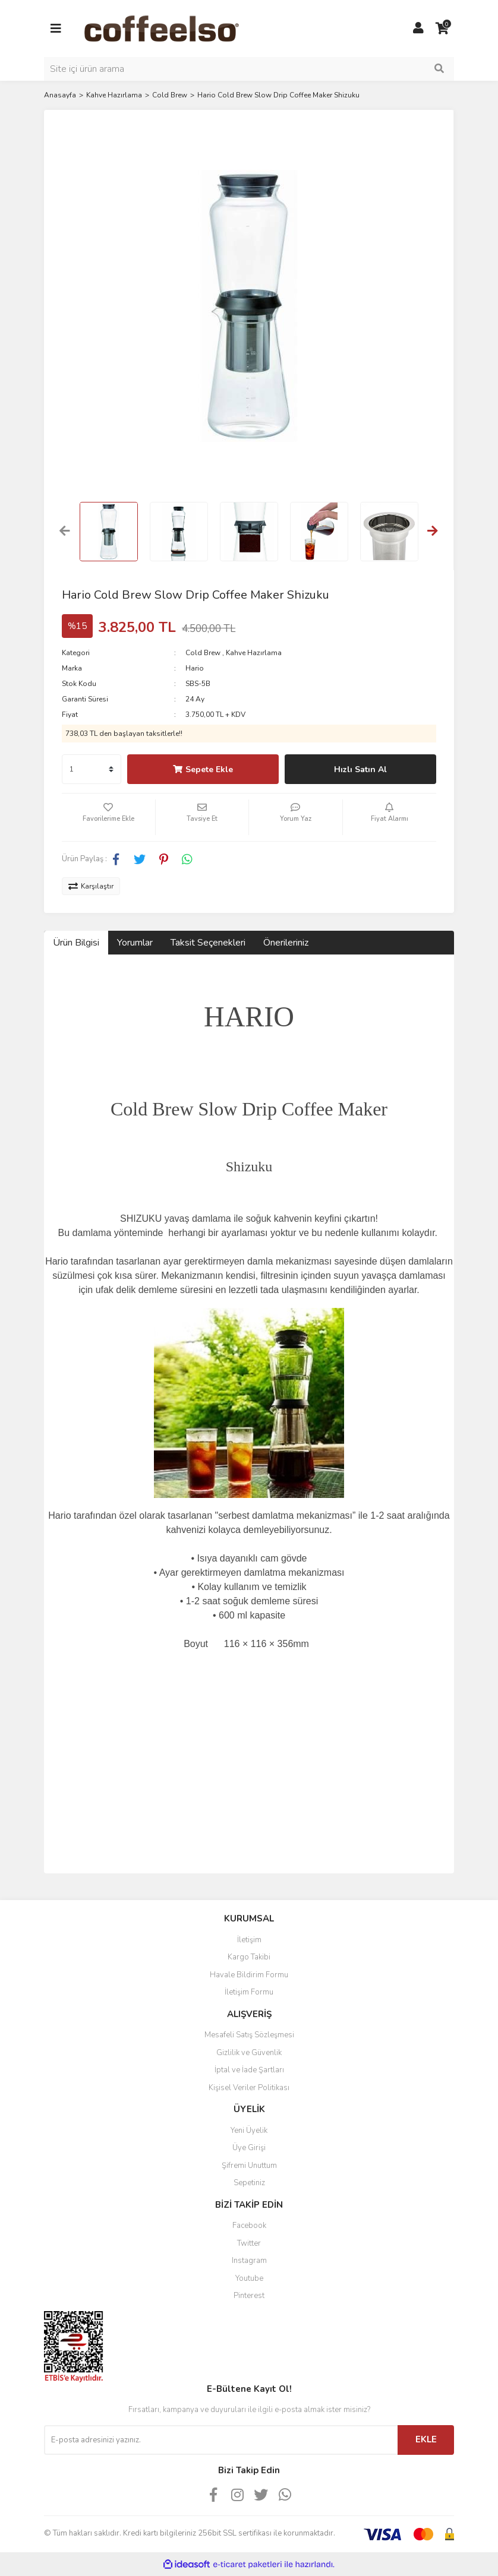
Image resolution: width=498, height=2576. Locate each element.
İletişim (249, 1940)
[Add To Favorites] (108, 817)
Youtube (249, 2278)
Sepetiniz (249, 2182)
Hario (194, 668)
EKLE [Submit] (426, 2439)
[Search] (249, 69)
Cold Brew (202, 653)
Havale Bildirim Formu (249, 1975)
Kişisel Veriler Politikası (249, 2087)
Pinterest (249, 2295)
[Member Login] (418, 28)
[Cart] (442, 28)
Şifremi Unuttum (249, 2165)
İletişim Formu (249, 1992)
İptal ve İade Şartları (249, 2070)
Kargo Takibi (249, 1957)
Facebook (249, 2225)
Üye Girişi (249, 2147)
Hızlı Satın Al (360, 769)
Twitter (249, 2243)
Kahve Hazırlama (254, 653)
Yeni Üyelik (249, 2130)
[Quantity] (91, 769)
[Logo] (180, 28)
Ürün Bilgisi (76, 942)
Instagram (249, 2260)
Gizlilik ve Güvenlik (249, 2052)
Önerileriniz (285, 942)
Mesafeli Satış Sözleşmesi (249, 2035)
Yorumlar (135, 942)
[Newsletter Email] (221, 2440)
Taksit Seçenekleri (208, 942)
